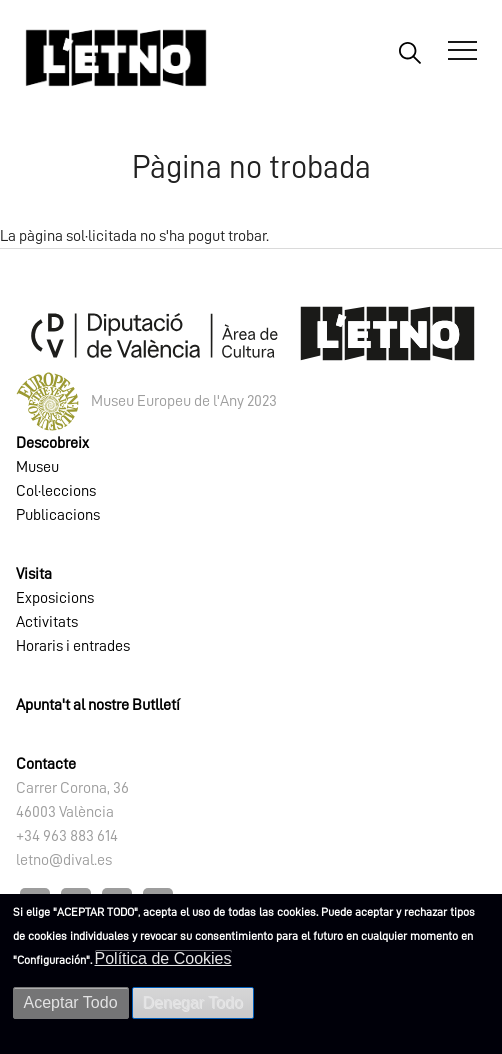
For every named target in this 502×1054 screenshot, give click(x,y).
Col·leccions (56, 491)
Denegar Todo (193, 1002)
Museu (37, 467)
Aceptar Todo (71, 1002)
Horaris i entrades (73, 646)
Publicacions (58, 515)
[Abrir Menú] (462, 51)
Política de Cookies (163, 958)
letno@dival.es (64, 860)
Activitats (47, 622)
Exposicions (55, 598)
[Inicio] (116, 57)
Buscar (409, 52)
